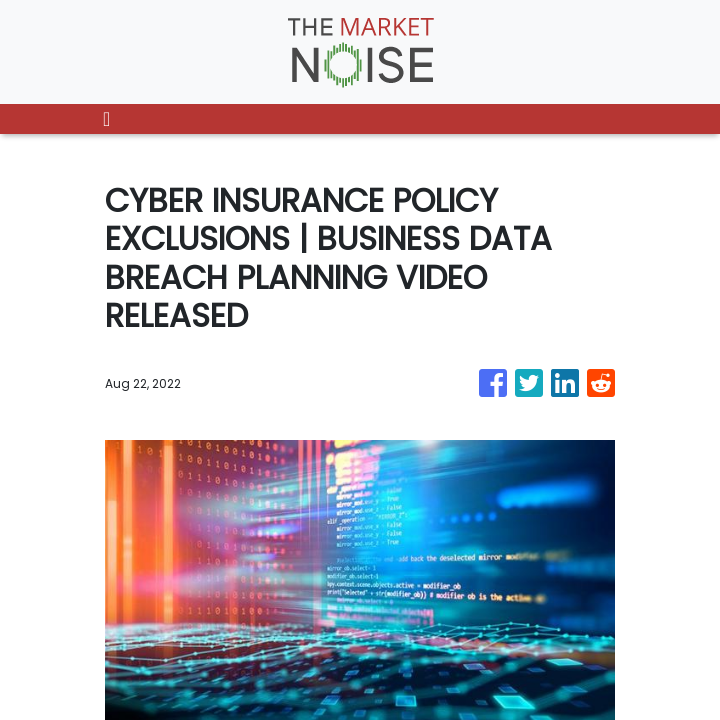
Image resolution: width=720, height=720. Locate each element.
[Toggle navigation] (106, 119)
